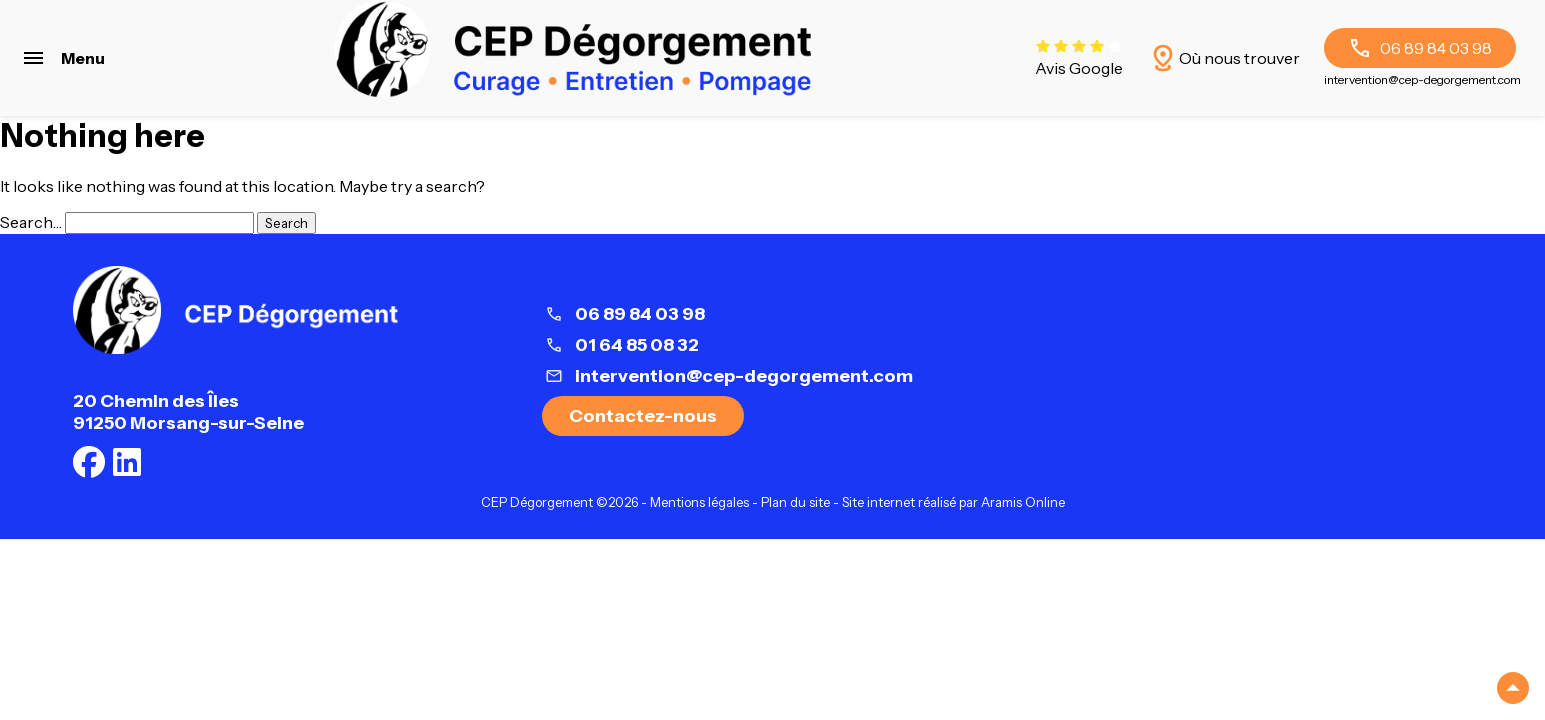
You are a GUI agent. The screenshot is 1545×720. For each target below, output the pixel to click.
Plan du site (795, 502)
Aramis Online (1023, 502)
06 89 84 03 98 (1420, 48)
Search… (31, 222)
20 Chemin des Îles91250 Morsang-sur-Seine (188, 412)
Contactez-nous (643, 416)
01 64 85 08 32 (637, 345)
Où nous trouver (1223, 58)
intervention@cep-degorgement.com (1422, 79)
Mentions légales (699, 502)
